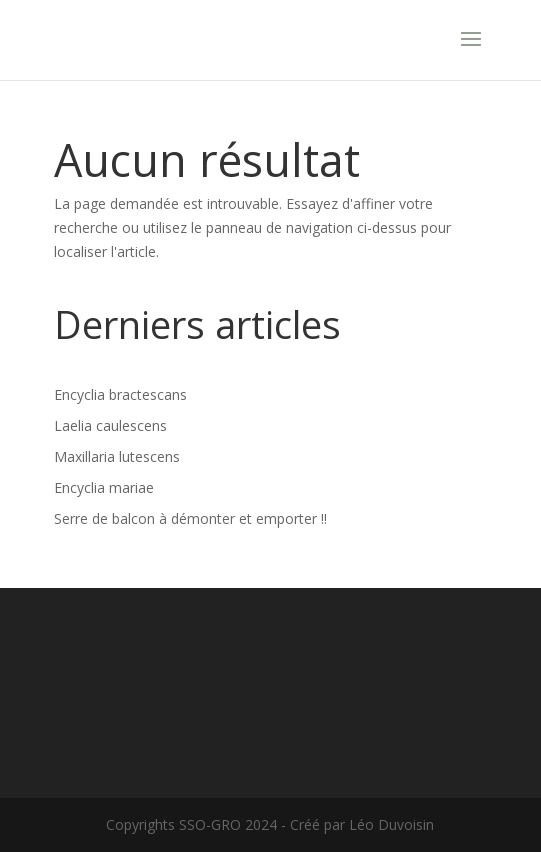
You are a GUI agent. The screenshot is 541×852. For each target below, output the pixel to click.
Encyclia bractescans (120, 394)
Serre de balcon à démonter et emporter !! (190, 518)
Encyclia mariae (104, 487)
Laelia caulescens (110, 425)
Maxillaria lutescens (117, 456)
